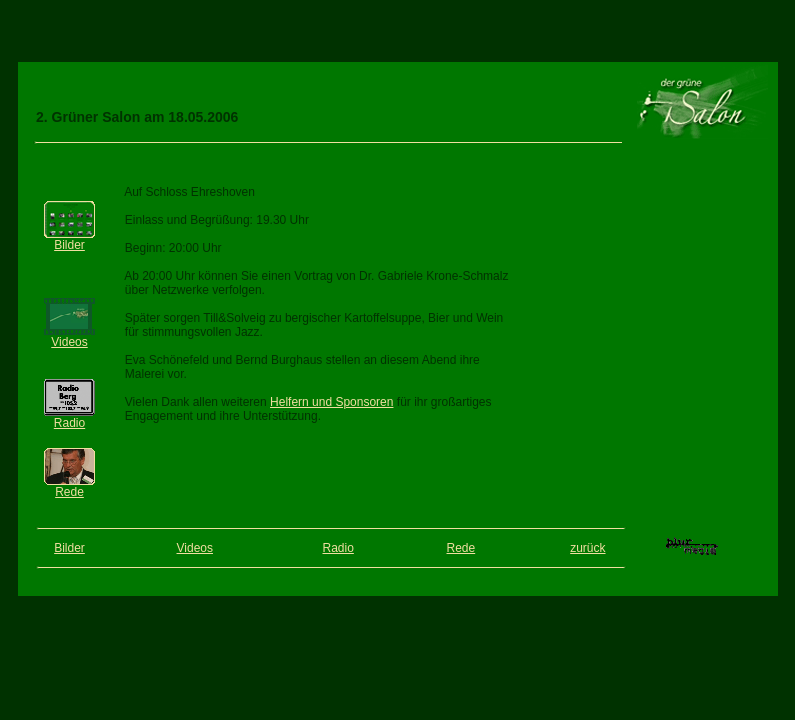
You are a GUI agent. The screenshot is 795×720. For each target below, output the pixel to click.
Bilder (69, 245)
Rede (69, 492)
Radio (69, 423)
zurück (587, 548)
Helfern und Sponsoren (331, 402)
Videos (69, 342)
